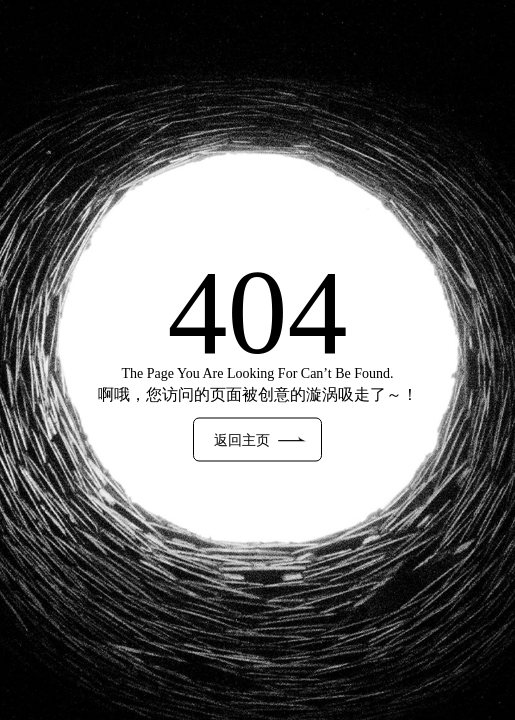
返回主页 (259, 440)
